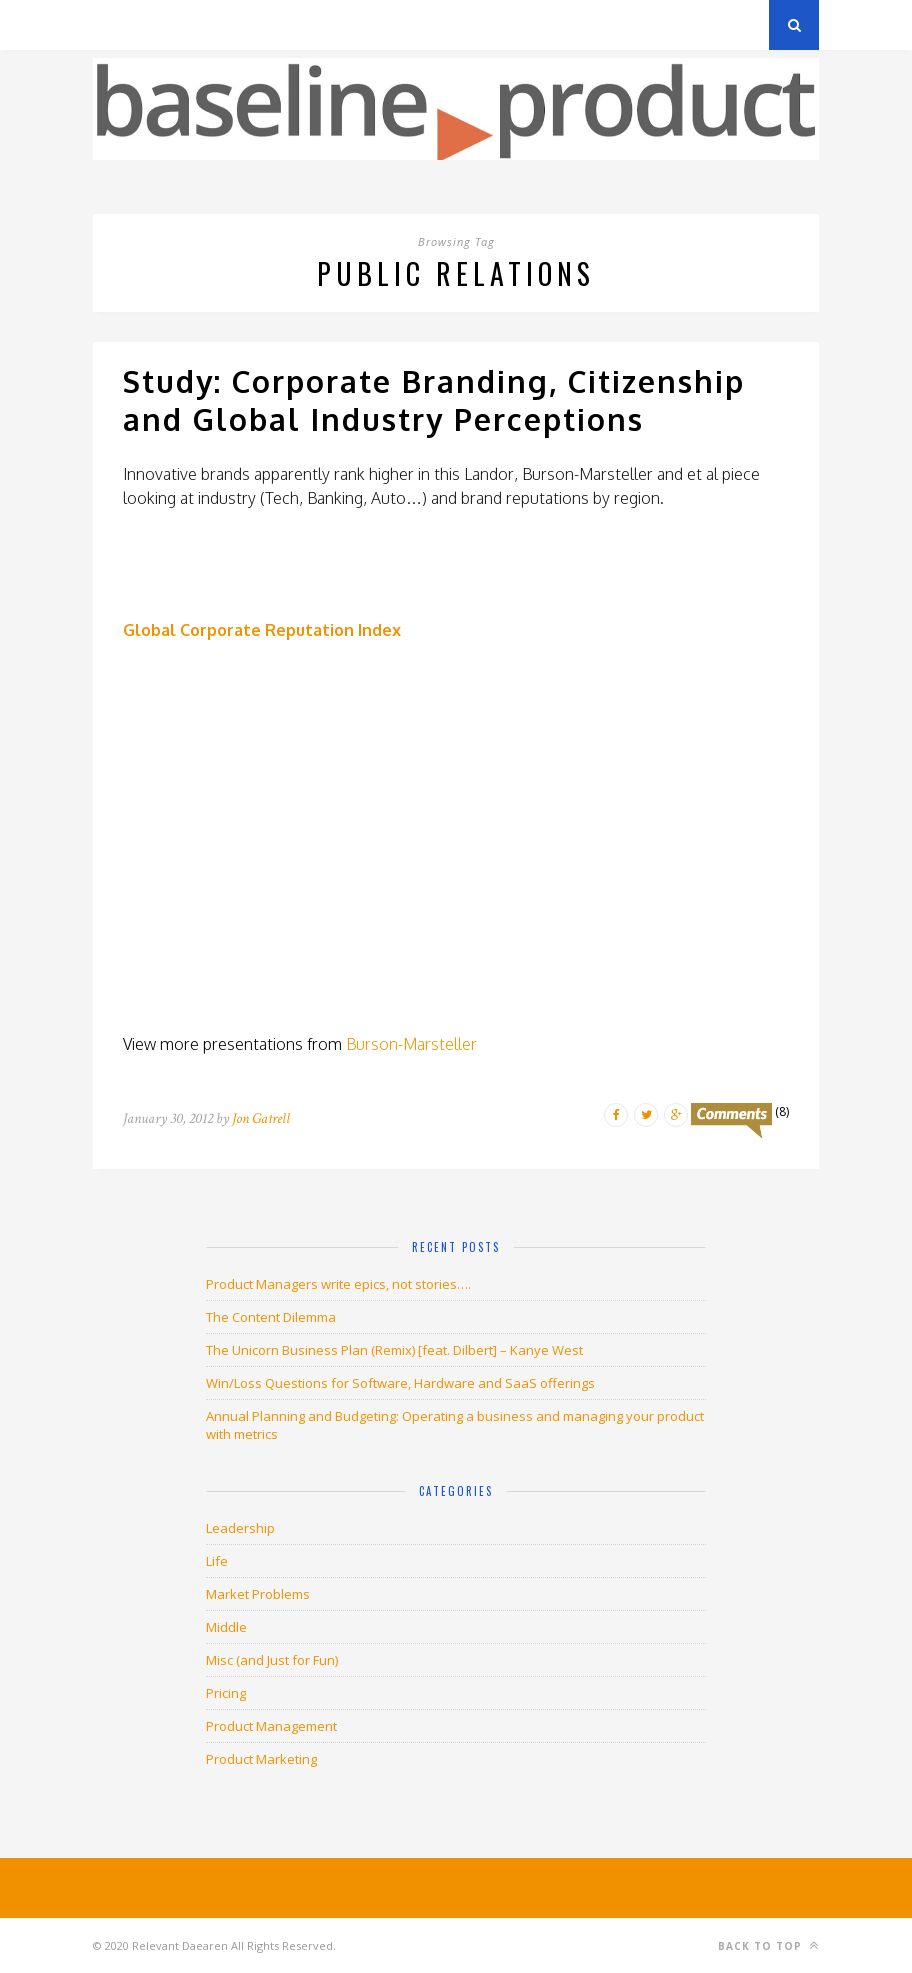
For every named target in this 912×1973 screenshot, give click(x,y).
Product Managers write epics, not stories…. (338, 1284)
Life (217, 1561)
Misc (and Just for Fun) (272, 1660)
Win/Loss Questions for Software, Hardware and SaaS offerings (400, 1383)
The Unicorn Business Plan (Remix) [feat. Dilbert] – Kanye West (394, 1350)
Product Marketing (261, 1759)
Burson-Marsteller (411, 1044)
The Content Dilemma (271, 1317)
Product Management (271, 1726)
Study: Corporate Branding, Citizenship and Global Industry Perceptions (434, 400)
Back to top (768, 1945)
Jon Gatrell (261, 1118)
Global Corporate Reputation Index (262, 630)
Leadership (240, 1528)
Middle (226, 1627)
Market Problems (258, 1594)
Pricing (226, 1693)
